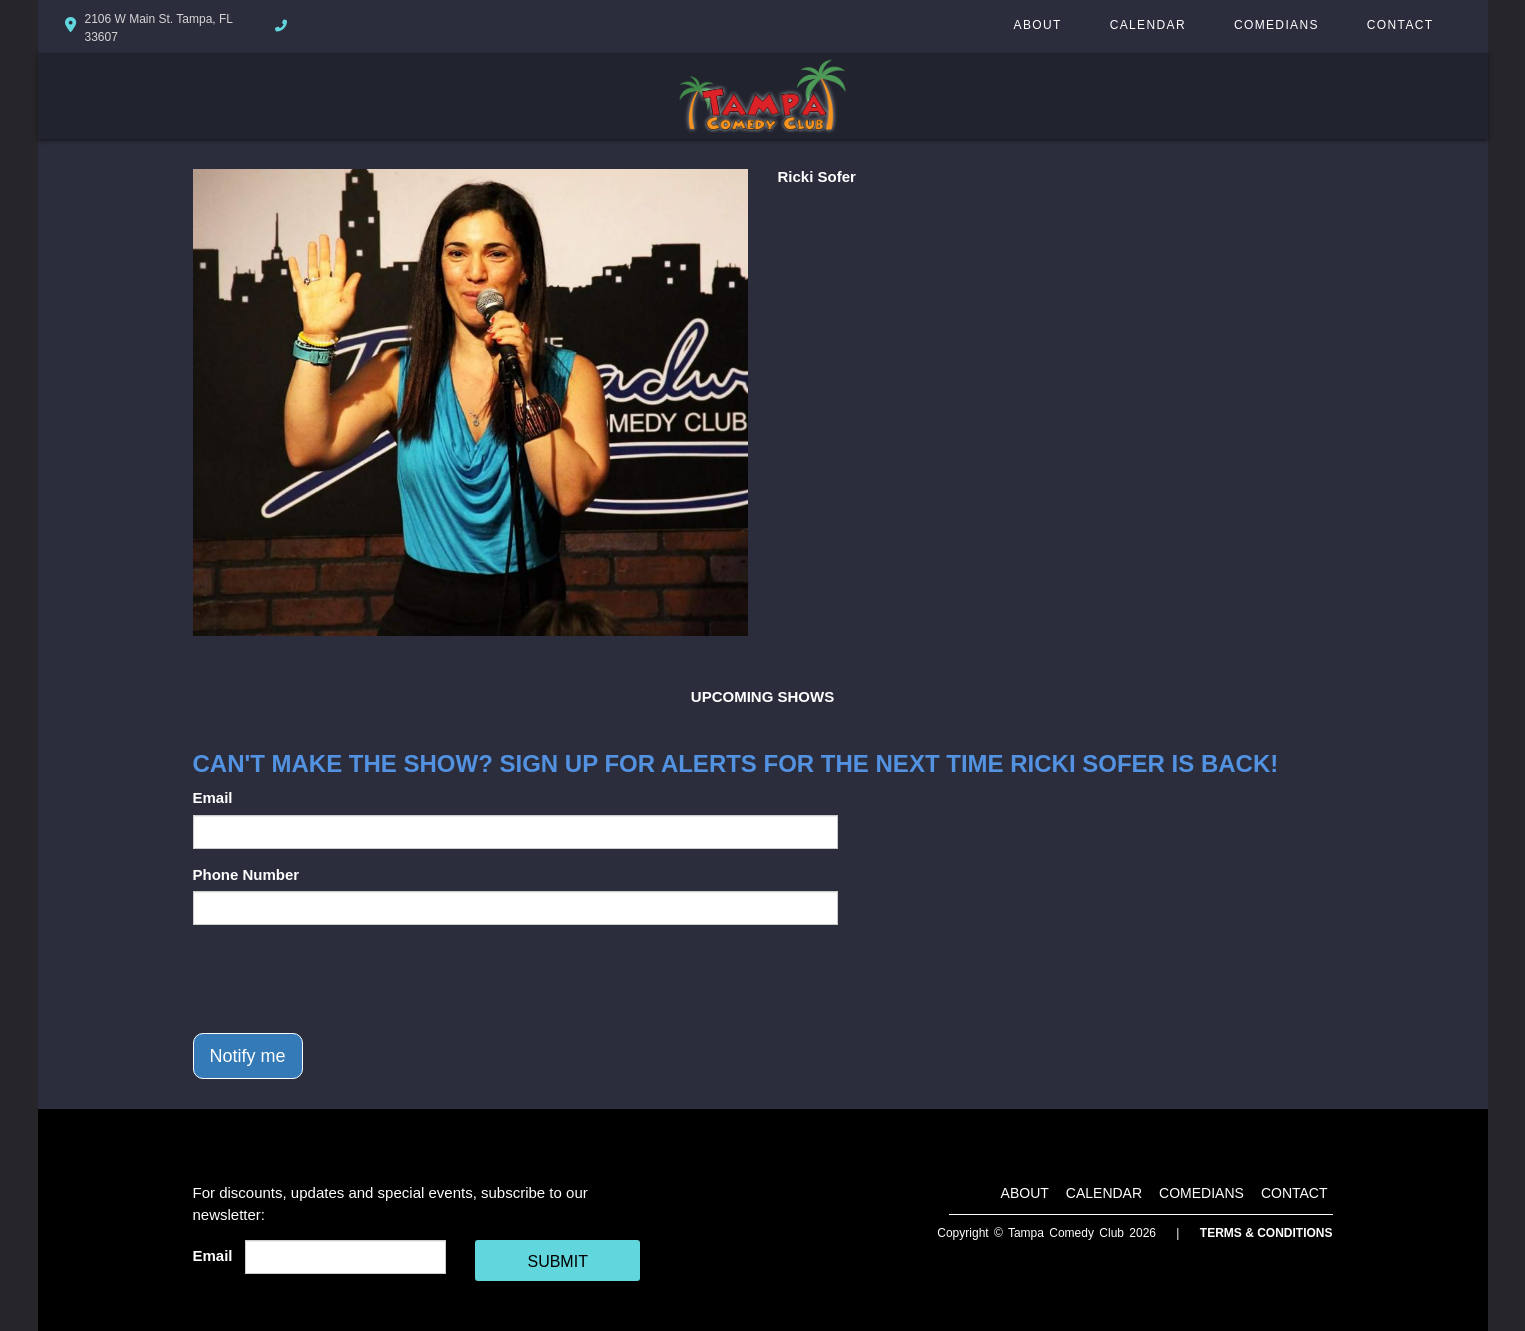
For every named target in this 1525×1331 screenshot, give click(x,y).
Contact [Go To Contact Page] (1400, 25)
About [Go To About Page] (1038, 25)
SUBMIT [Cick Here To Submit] (557, 1261)
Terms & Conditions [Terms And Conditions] (1266, 1233)
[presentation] (345, 979)
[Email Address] (345, 1257)
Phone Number (246, 874)
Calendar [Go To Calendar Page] (1148, 25)
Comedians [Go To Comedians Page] (1276, 25)
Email (213, 797)
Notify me (248, 1056)
